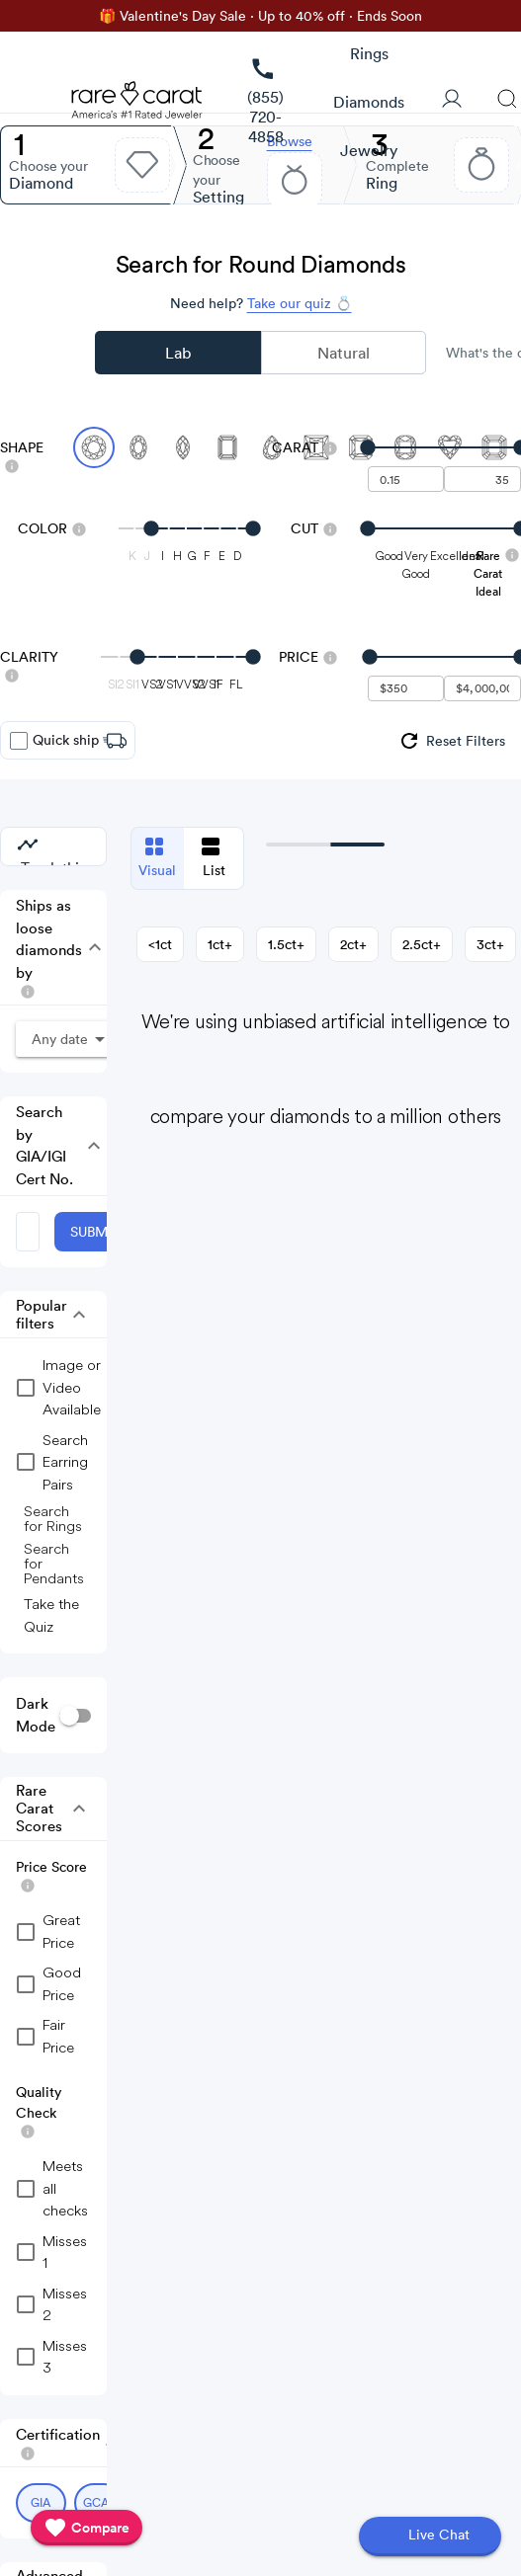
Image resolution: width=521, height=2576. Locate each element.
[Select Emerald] (227, 447)
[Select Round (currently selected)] (94, 447)
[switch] (75, 1715)
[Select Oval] (138, 447)
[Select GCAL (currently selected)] (99, 2503)
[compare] (86, 2527)
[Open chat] (430, 2536)
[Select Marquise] (183, 447)
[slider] (445, 447)
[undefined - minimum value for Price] (406, 688)
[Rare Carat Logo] (137, 104)
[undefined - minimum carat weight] (406, 479)
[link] (265, 102)
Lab (178, 352)
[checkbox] (19, 741)
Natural (343, 352)
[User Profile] (452, 100)
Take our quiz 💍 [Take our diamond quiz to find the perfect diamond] (299, 303)
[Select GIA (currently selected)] (41, 2503)
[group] (451, 741)
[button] (87, 947)
